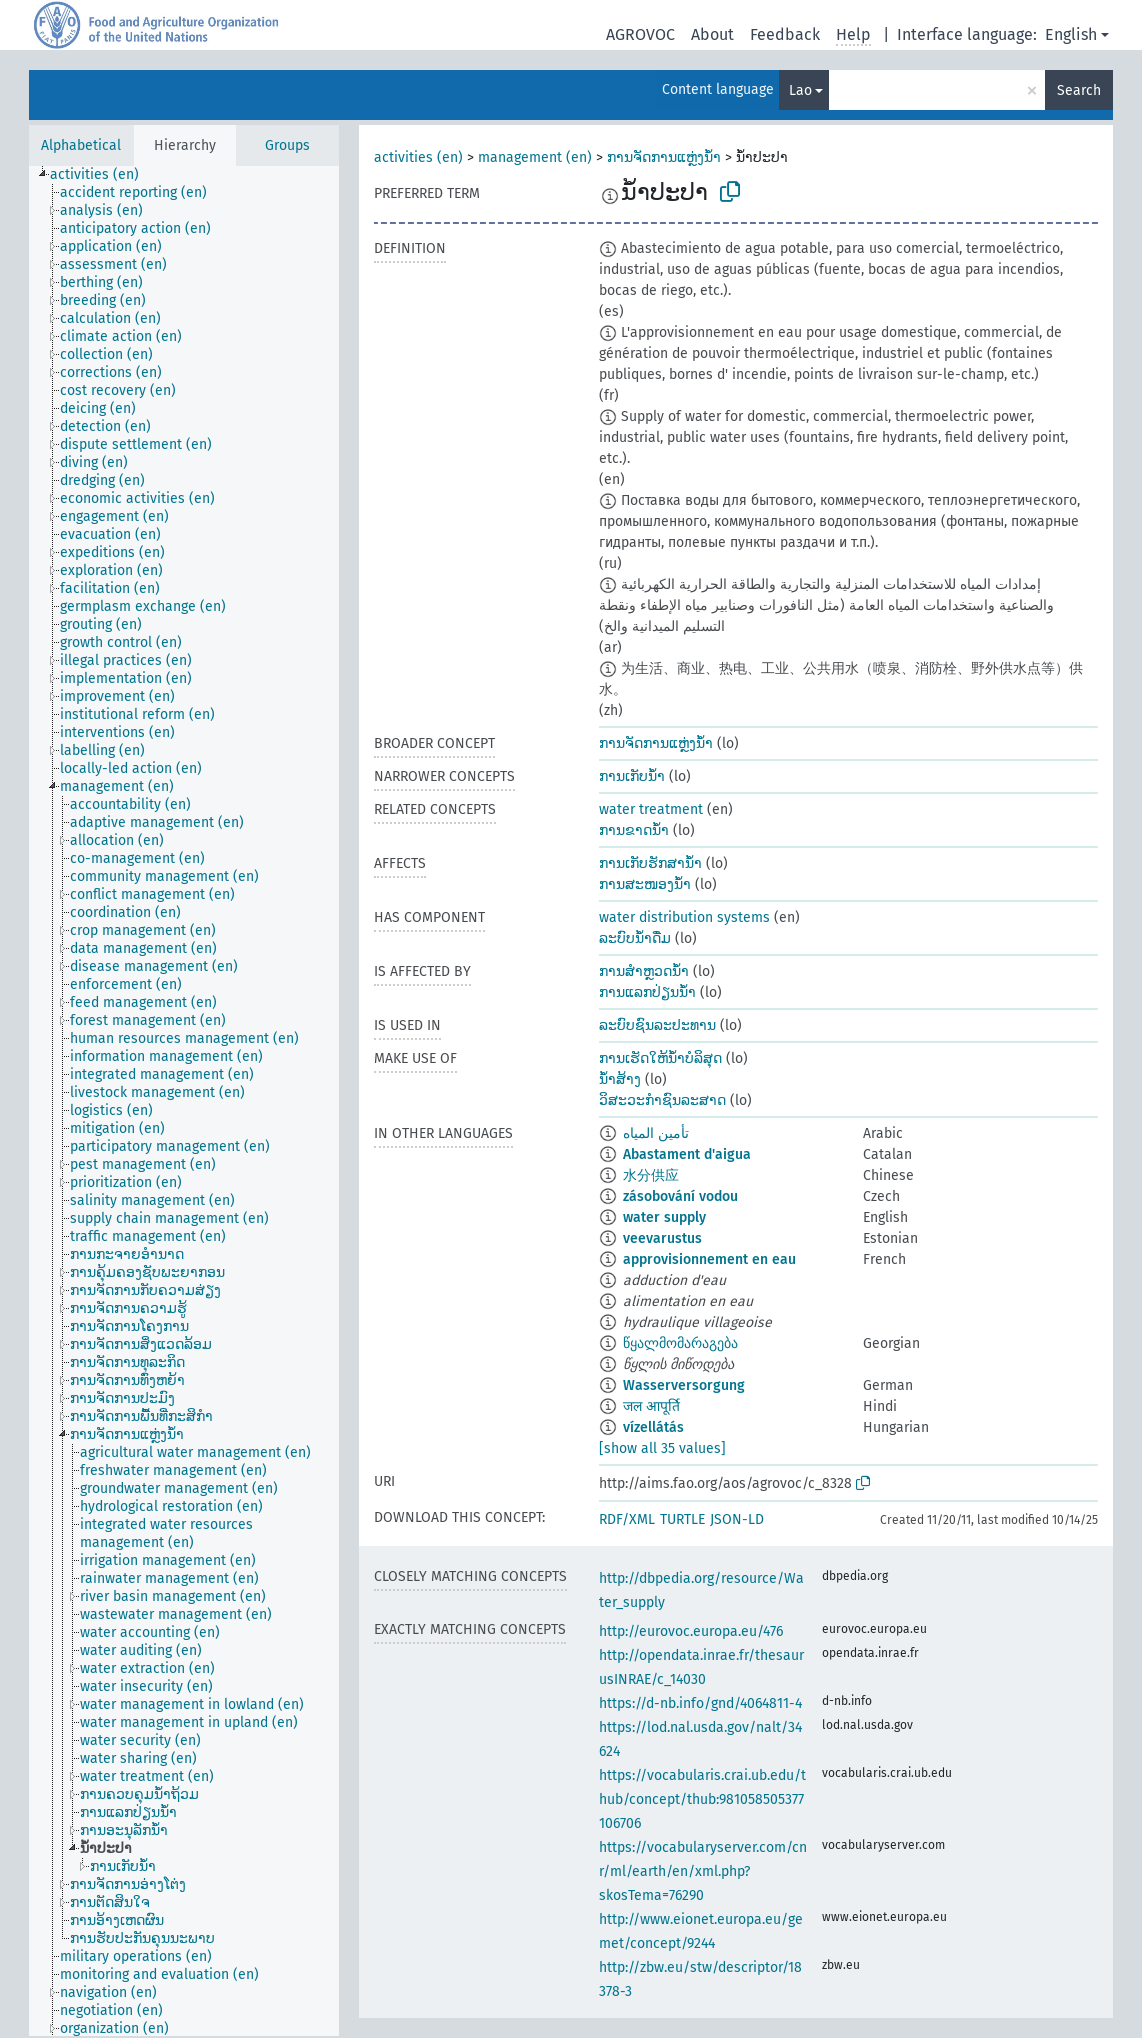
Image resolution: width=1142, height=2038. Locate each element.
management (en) (535, 157)
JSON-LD (737, 1519)
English (1071, 34)
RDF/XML (627, 1519)
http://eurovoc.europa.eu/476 (691, 1631)
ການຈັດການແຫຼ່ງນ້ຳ (664, 157)
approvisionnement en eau (709, 1259)
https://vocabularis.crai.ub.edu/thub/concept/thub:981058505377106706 (702, 1799)
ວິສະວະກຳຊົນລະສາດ (662, 1100)
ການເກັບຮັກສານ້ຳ (650, 863)
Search (1079, 90)
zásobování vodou (680, 1196)
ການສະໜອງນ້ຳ (645, 884)
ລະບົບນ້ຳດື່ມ (635, 938)
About (712, 34)
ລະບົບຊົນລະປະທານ (657, 1025)
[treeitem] (103, 175)
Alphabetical (81, 145)
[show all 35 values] (662, 1448)
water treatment (651, 809)
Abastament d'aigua (687, 1154)
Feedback (785, 34)
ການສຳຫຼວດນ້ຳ (644, 971)
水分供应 (651, 1175)
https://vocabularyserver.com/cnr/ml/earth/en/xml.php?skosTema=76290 (703, 1871)
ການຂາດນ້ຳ (634, 830)
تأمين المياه (656, 1133)
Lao (800, 90)
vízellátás (653, 1427)
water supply (664, 1217)
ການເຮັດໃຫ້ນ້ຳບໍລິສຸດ (660, 1058)
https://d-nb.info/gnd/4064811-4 (700, 1703)
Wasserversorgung (684, 1385)
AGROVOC (640, 34)
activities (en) (418, 157)
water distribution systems (684, 917)
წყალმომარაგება (680, 1343)
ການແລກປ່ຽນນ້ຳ (647, 992)
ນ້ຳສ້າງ (620, 1079)
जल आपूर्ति (651, 1406)
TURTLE (682, 1519)
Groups (287, 145)
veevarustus (662, 1238)
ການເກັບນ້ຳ (632, 776)
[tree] (184, 1101)
